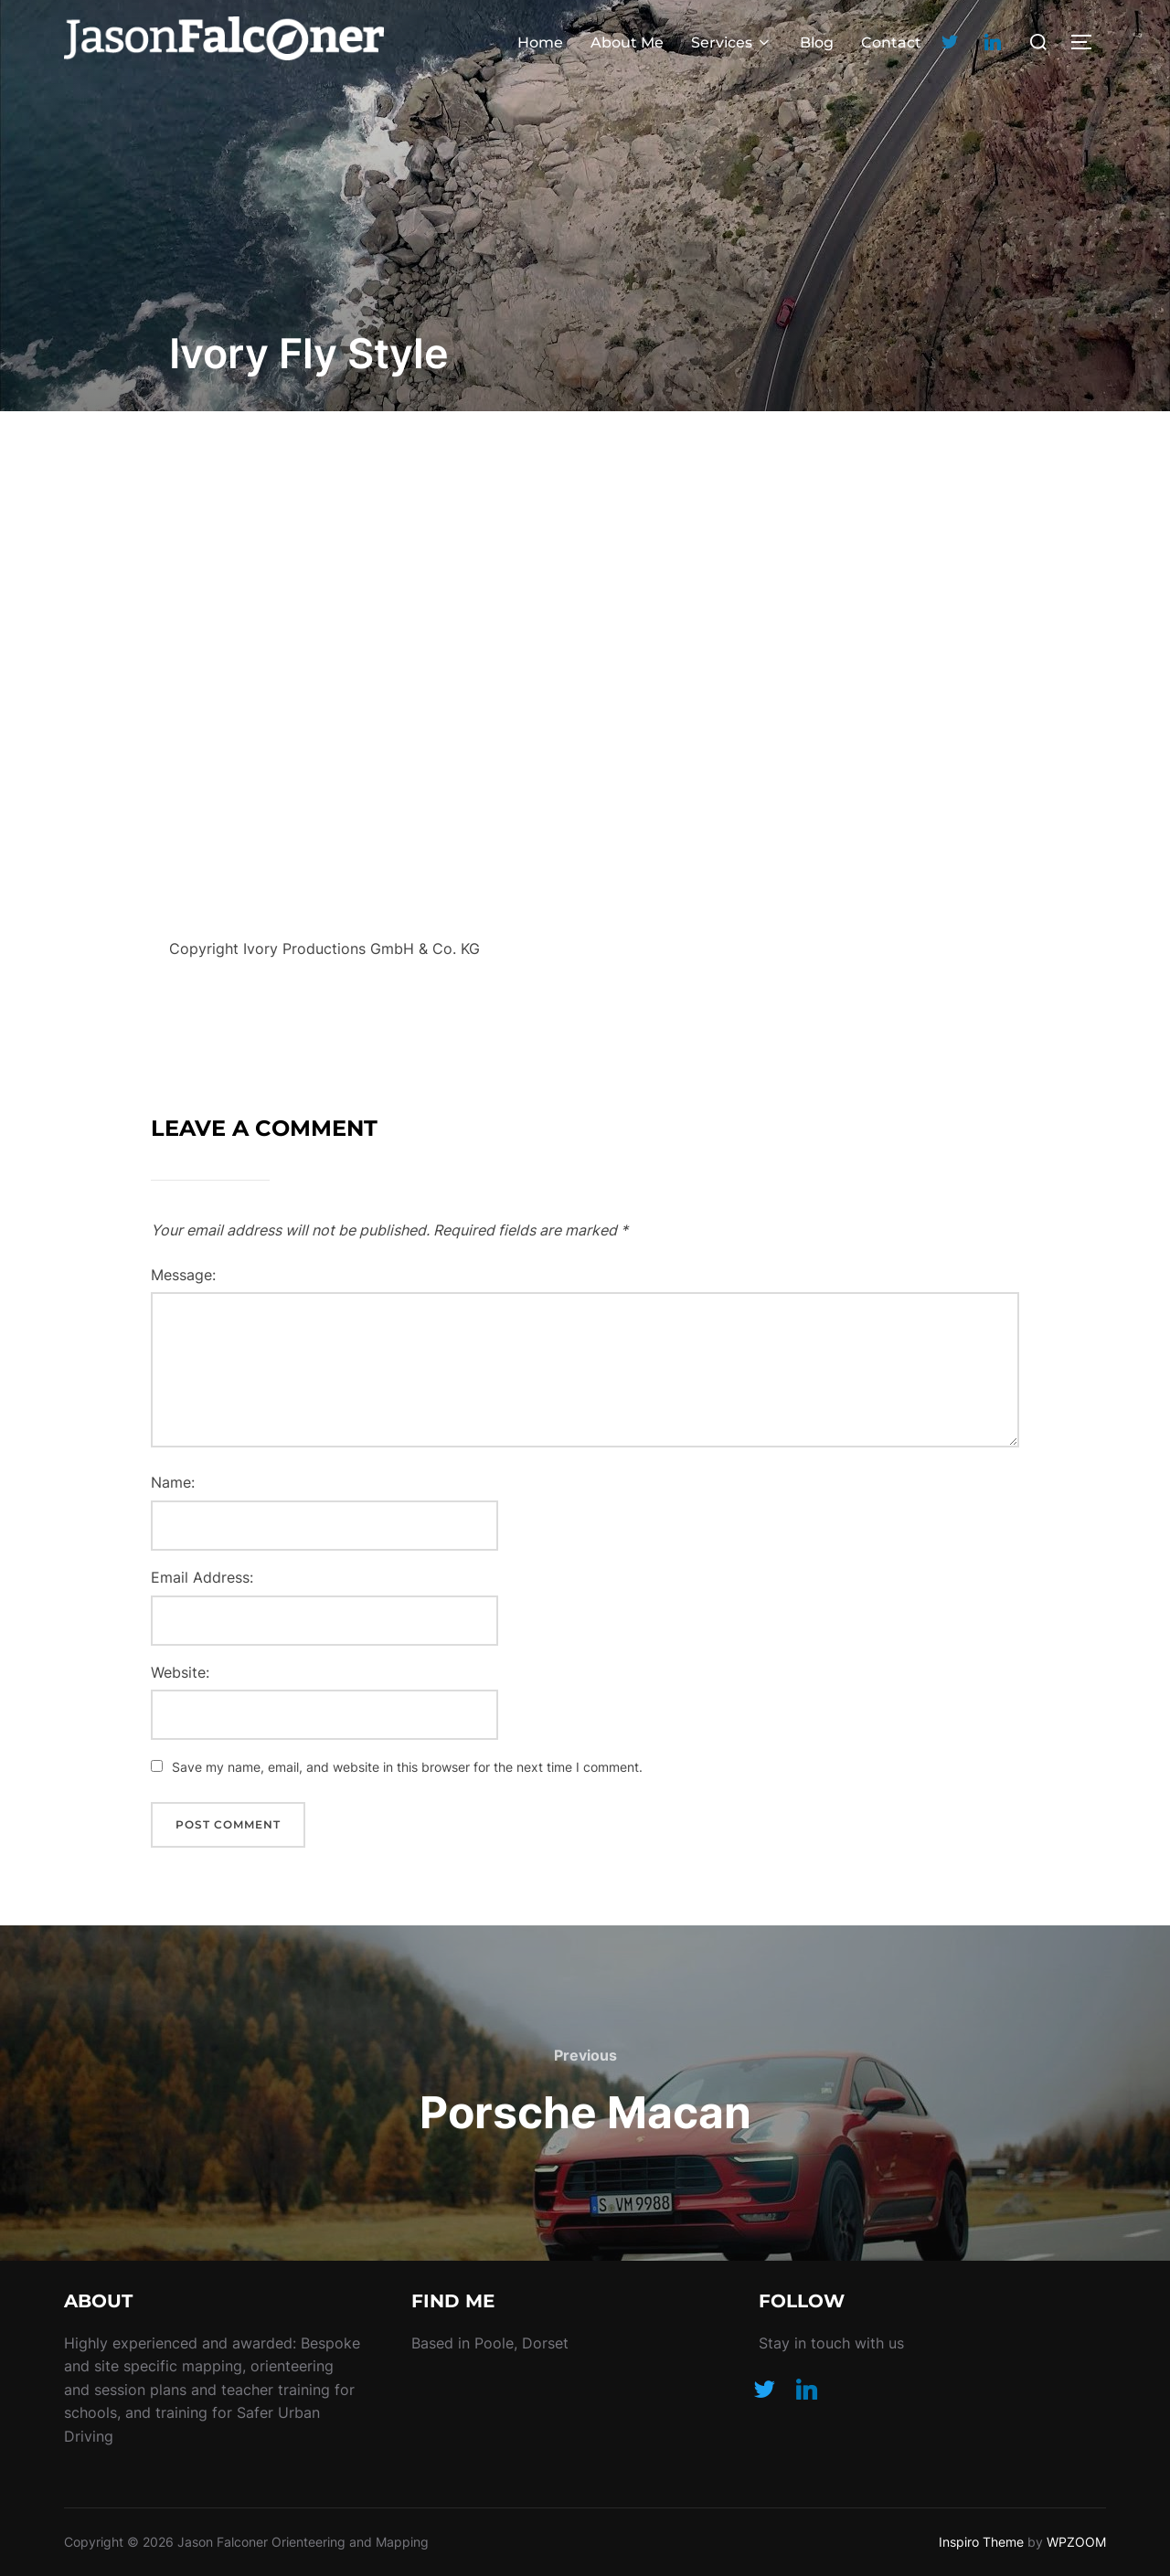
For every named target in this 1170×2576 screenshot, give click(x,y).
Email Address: (202, 1577)
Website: (180, 1672)
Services (731, 42)
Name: (173, 1482)
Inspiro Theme (981, 2541)
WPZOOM (1076, 2541)
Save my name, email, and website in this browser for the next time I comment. (407, 1767)
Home (540, 42)
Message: (183, 1275)
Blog (817, 42)
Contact (891, 42)
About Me (627, 42)
